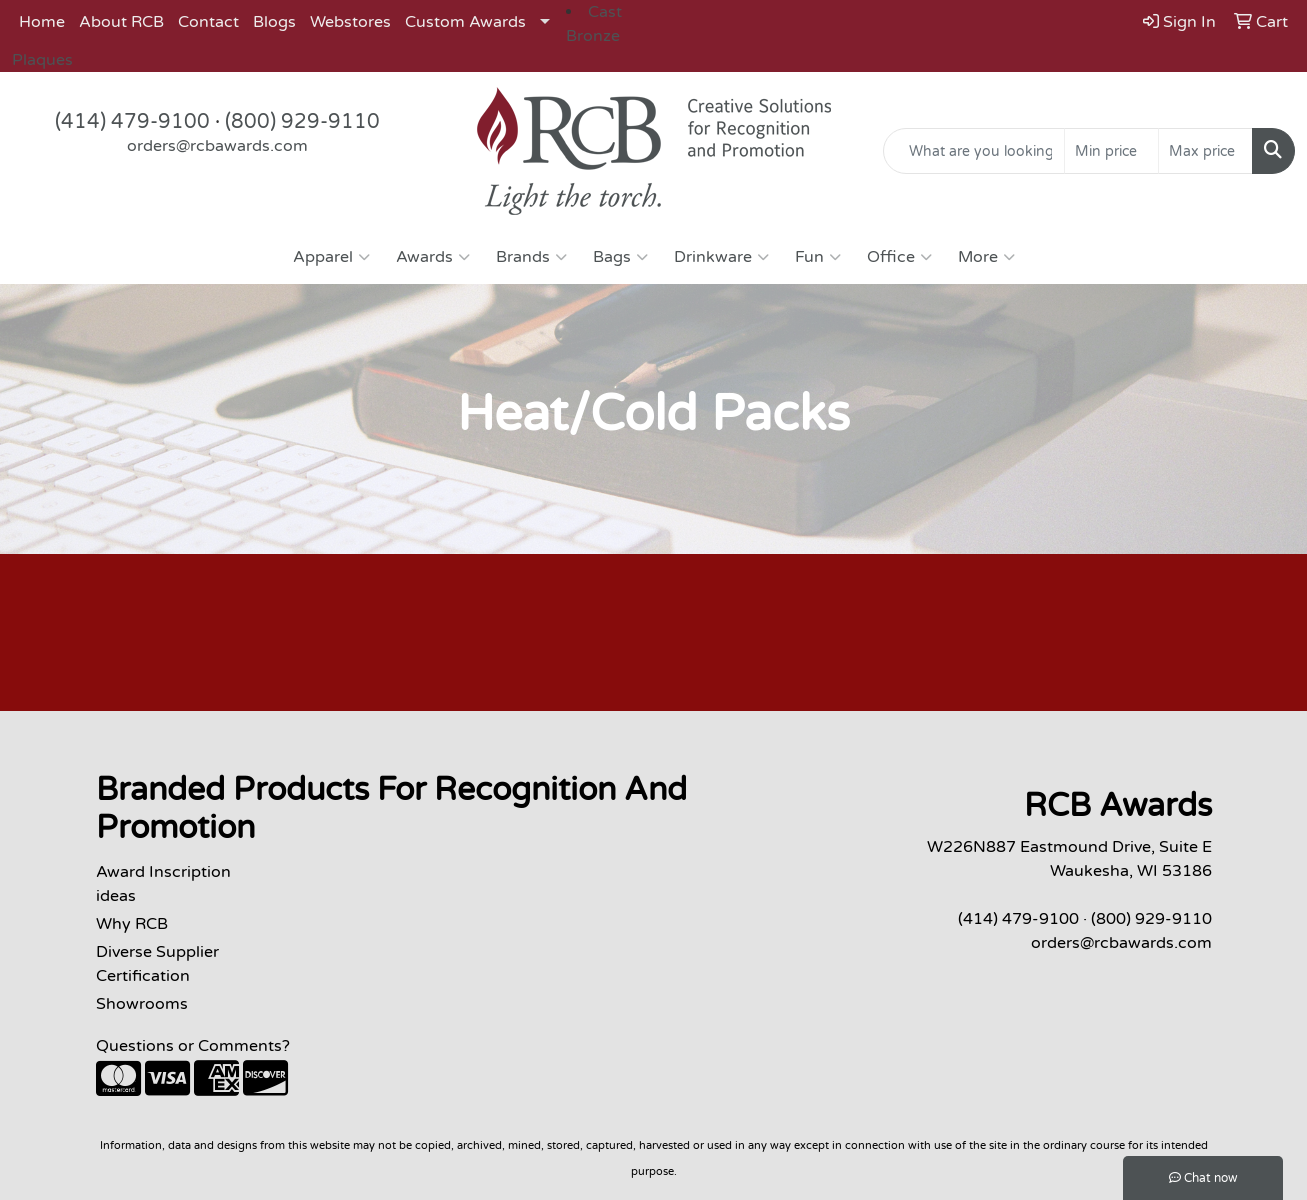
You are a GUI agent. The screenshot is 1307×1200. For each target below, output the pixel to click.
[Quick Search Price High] (1205, 151)
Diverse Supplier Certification (157, 964)
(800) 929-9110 (302, 122)
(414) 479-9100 (132, 122)
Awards (433, 257)
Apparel (331, 257)
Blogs (274, 22)
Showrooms (142, 1004)
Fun (818, 257)
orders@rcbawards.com (217, 146)
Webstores (350, 22)
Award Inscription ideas (163, 884)
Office (899, 257)
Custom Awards (465, 22)
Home (42, 22)
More (986, 257)
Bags (620, 257)
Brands (531, 257)
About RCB (121, 22)
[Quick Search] (974, 151)
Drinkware (721, 257)
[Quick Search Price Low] (1111, 151)
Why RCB (132, 924)
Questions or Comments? (193, 1046)
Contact (208, 22)
